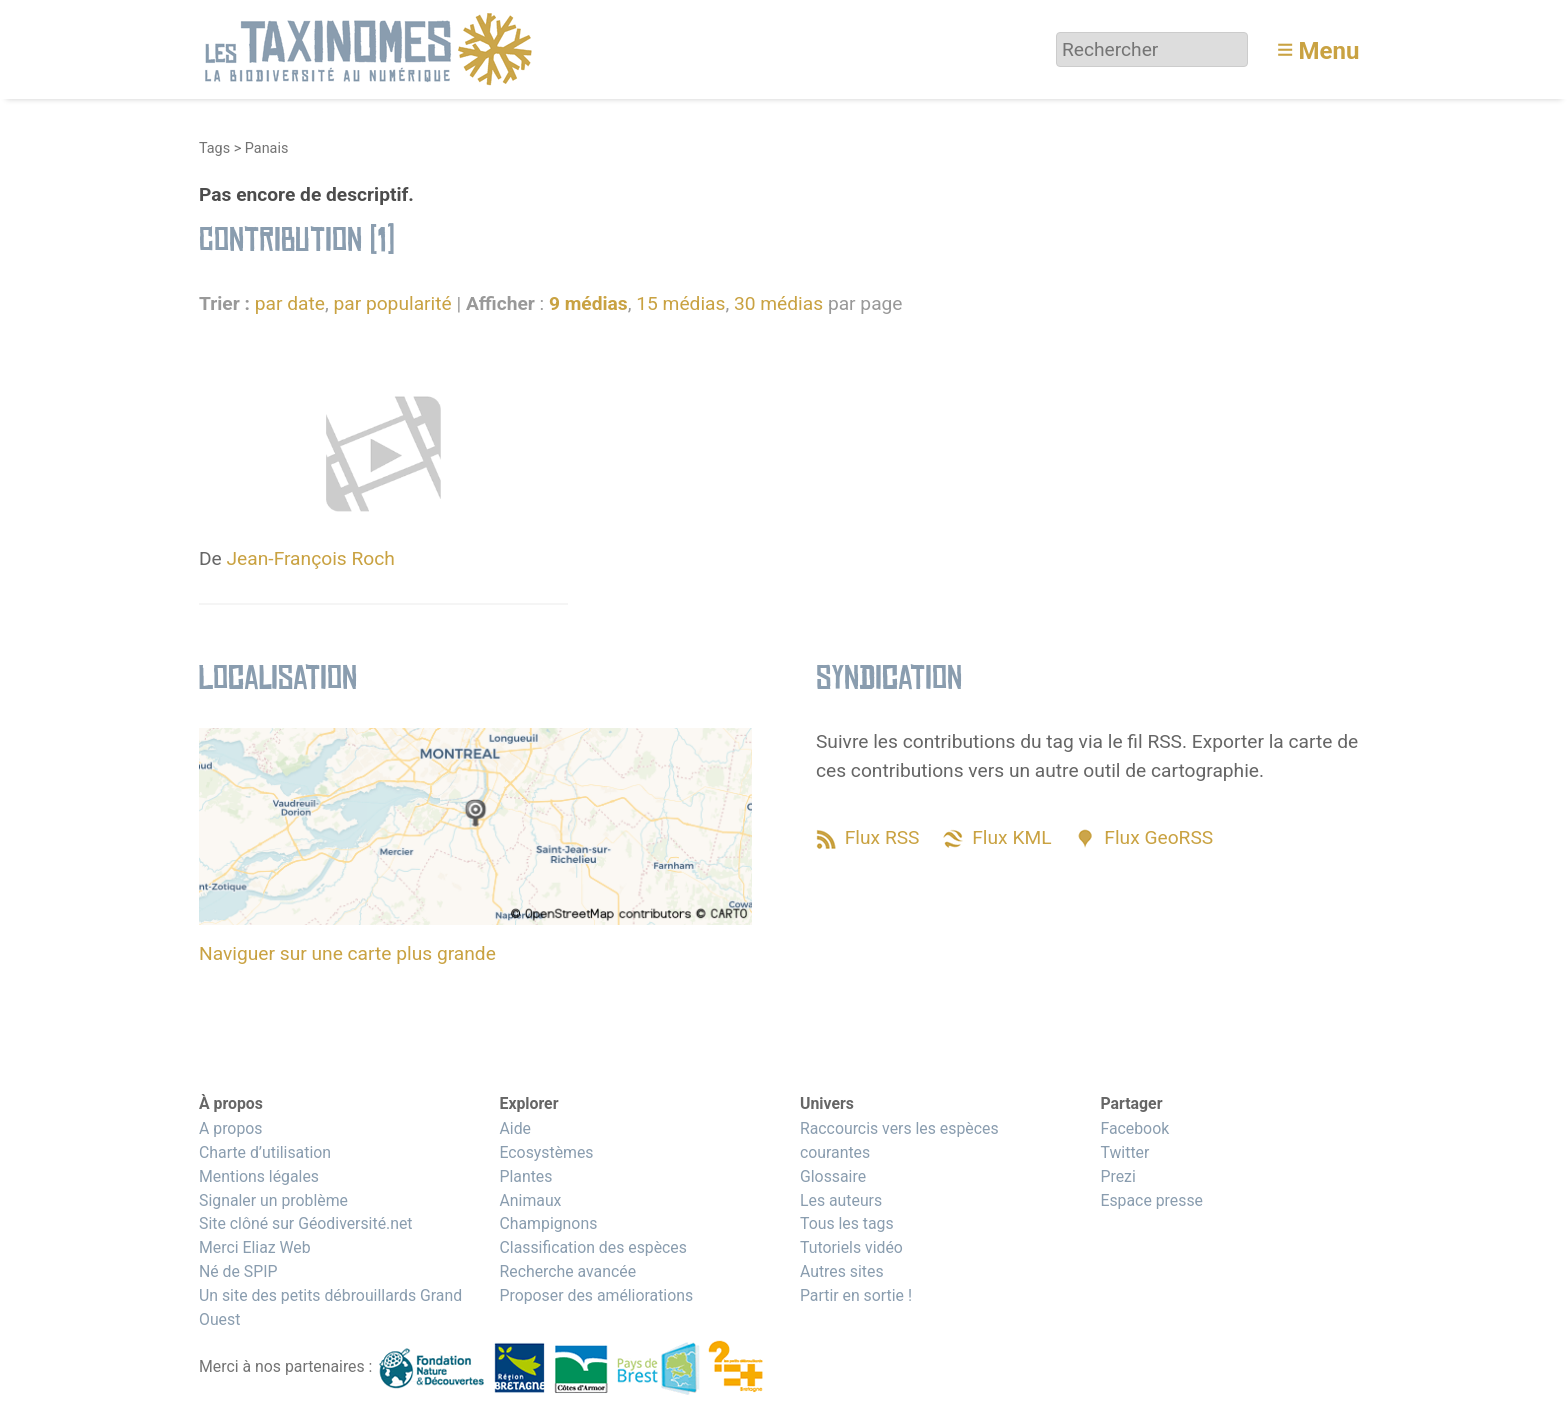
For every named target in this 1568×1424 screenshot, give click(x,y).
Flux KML (1011, 837)
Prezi (1117, 1176)
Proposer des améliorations (596, 1295)
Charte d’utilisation (265, 1152)
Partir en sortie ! (856, 1295)
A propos (230, 1128)
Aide (515, 1128)
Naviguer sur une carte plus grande (347, 953)
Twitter (1124, 1152)
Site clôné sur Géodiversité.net (306, 1223)
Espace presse (1151, 1200)
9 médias (588, 303)
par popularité (392, 303)
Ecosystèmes (546, 1152)
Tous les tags (847, 1223)
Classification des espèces (592, 1247)
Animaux (530, 1200)
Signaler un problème (273, 1200)
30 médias (778, 303)
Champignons (548, 1223)
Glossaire (833, 1176)
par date (290, 303)
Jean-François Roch (311, 558)
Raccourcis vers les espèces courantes (899, 1140)
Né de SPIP (238, 1271)
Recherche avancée (567, 1271)
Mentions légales (259, 1176)
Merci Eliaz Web (255, 1247)
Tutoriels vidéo (851, 1247)
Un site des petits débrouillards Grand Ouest (330, 1307)
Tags (214, 148)
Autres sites (842, 1271)
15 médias (680, 303)
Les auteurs (841, 1200)
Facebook (1134, 1128)
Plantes (525, 1176)
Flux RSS (882, 837)
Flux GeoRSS (1158, 837)
